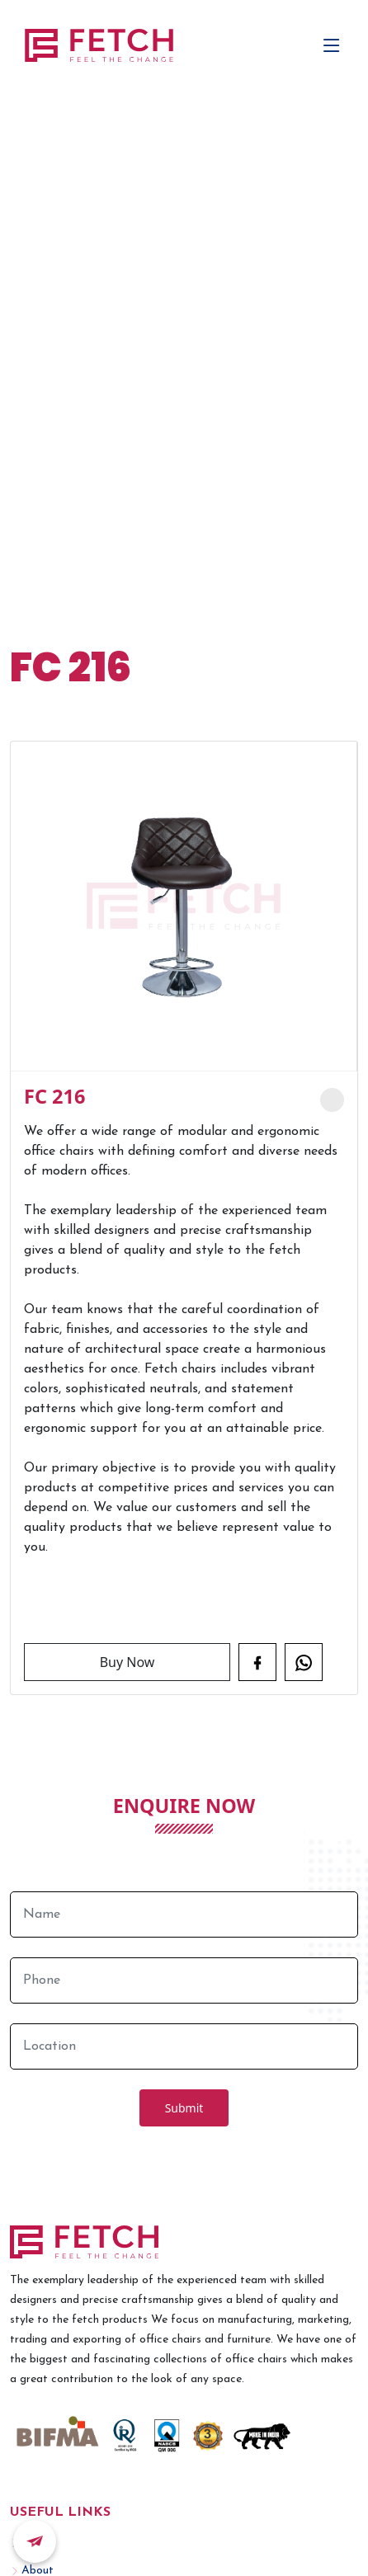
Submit (184, 2108)
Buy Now (127, 1662)
